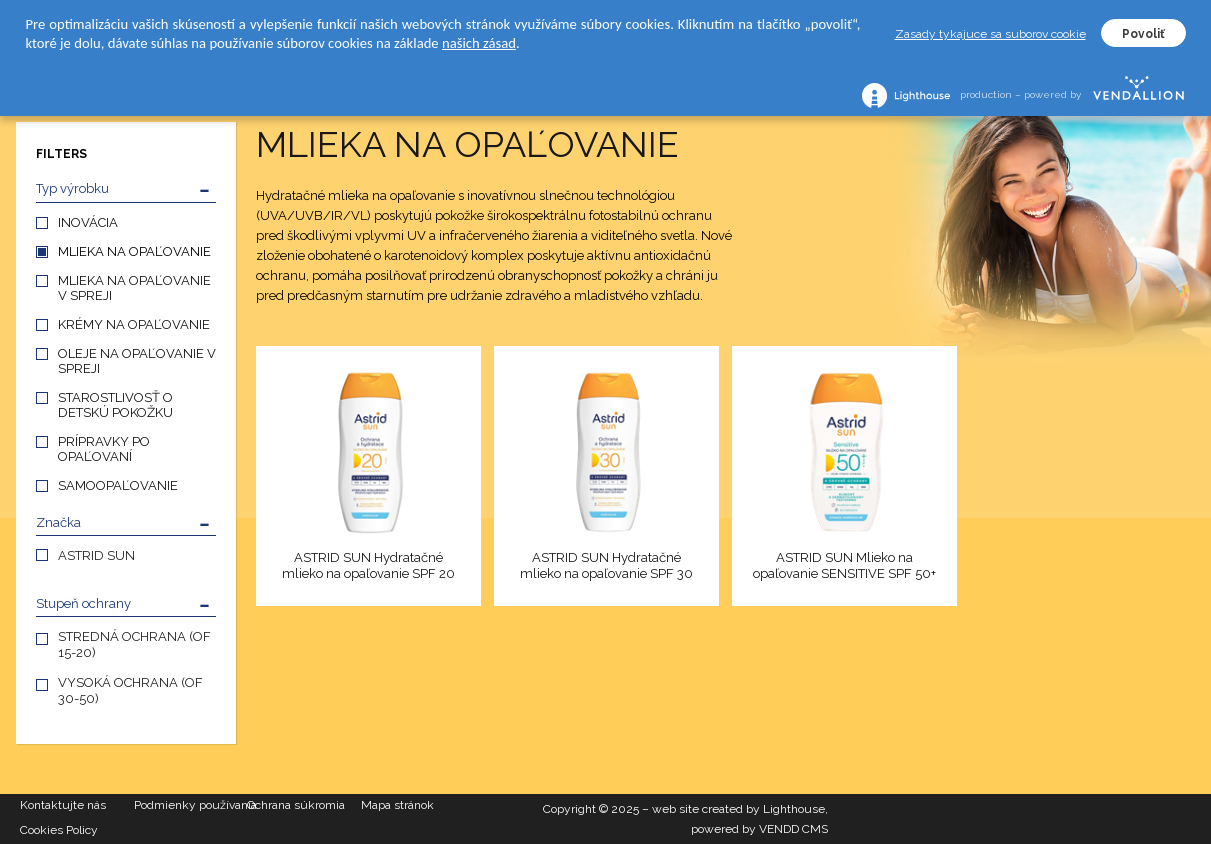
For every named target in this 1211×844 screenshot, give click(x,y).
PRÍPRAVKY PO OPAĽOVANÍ (104, 449)
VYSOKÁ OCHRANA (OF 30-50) (130, 690)
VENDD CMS (793, 829)
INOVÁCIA (88, 222)
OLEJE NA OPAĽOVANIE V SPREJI (137, 361)
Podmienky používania (191, 805)
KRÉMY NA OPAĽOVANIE (134, 324)
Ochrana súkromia (296, 805)
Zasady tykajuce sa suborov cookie (990, 34)
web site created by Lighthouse (738, 809)
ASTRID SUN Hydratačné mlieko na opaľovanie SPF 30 (606, 565)
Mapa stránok (397, 805)
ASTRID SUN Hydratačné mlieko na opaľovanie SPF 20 (368, 565)
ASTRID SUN (96, 555)
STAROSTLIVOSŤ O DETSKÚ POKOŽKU (115, 405)
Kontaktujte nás (63, 805)
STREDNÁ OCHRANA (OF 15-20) (134, 644)
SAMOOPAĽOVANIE (118, 485)
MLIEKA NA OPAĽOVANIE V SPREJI (134, 288)
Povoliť (1143, 34)
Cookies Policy (59, 830)
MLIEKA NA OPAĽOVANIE (134, 251)
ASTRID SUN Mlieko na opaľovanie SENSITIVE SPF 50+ (844, 565)
